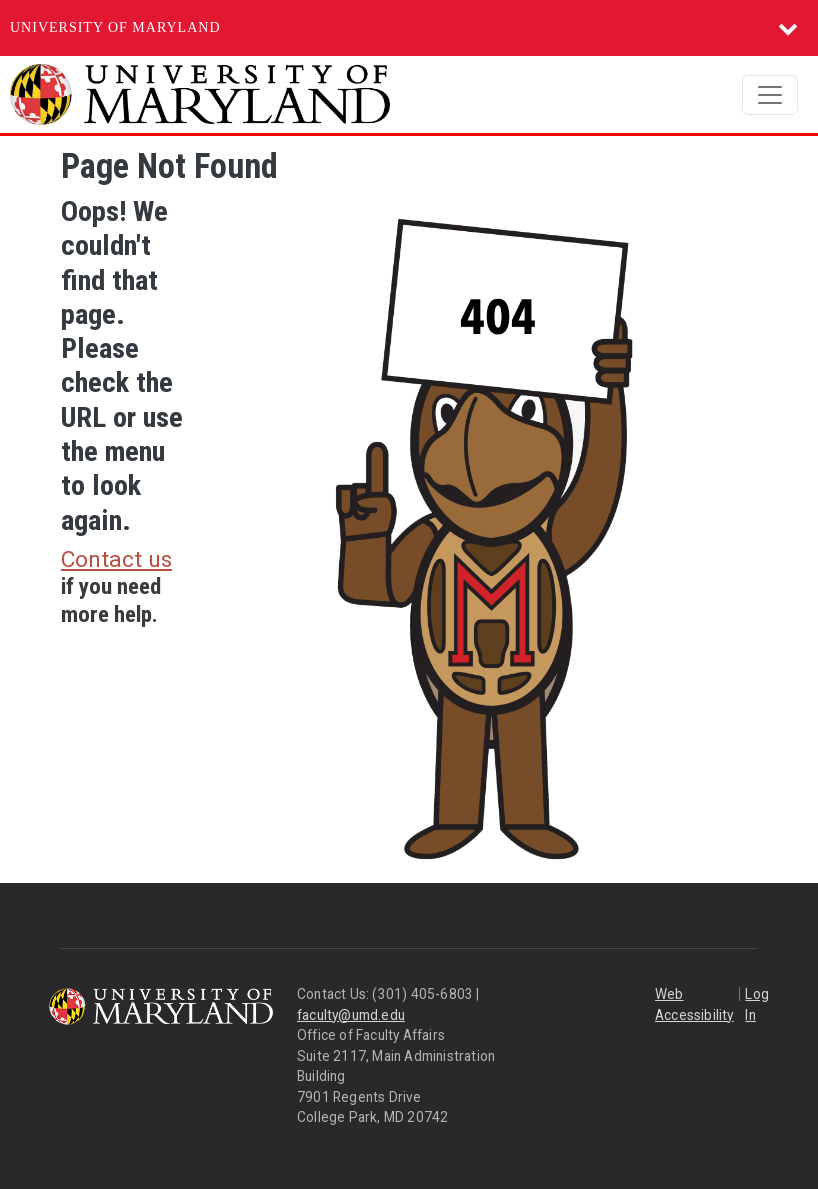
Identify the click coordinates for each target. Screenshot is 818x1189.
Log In (757, 1004)
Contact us (116, 559)
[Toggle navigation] (770, 95)
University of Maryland (115, 27)
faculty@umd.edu (351, 1015)
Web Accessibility (694, 1004)
